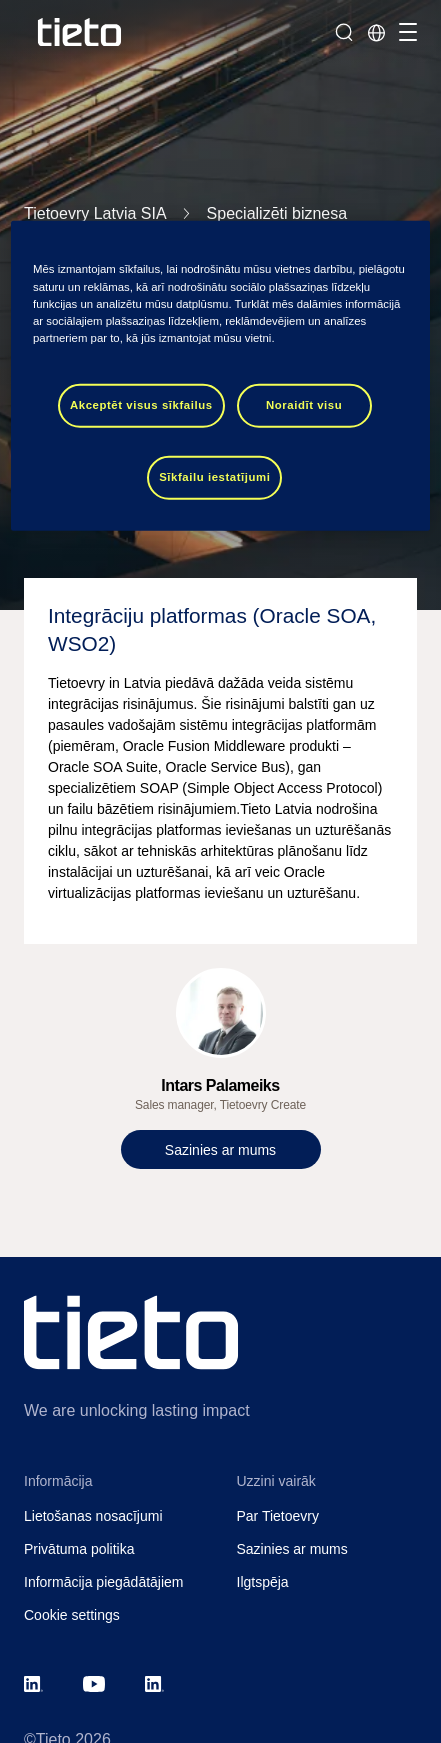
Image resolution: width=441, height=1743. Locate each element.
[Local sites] (376, 32)
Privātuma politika (79, 1549)
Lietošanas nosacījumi (93, 1516)
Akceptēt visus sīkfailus (141, 405)
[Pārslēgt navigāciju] (405, 32)
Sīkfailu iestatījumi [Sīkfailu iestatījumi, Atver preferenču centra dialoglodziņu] (214, 476)
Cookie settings (72, 1615)
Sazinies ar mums (292, 1549)
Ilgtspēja (263, 1582)
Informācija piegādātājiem (104, 1582)
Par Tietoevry (278, 1516)
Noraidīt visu (304, 405)
